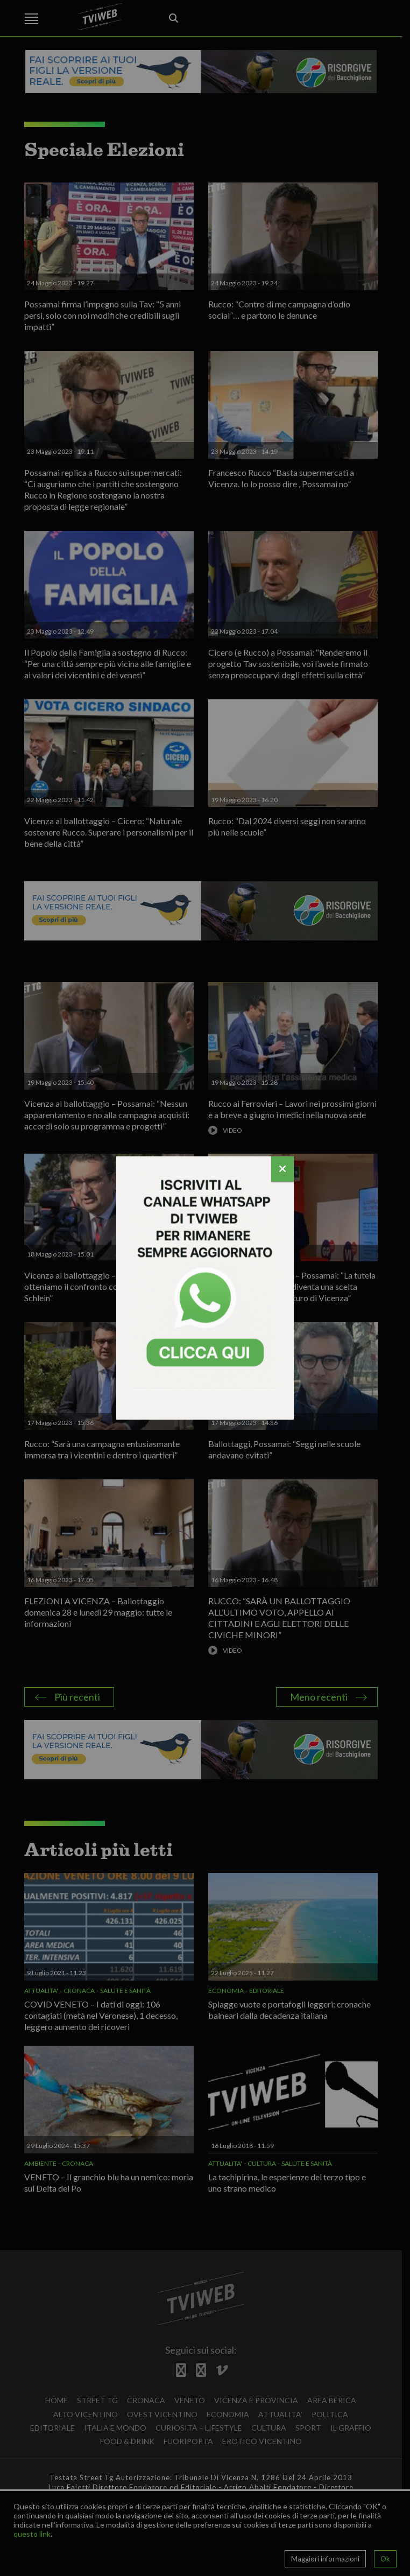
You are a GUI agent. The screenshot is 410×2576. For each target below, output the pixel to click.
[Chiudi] (282, 1169)
